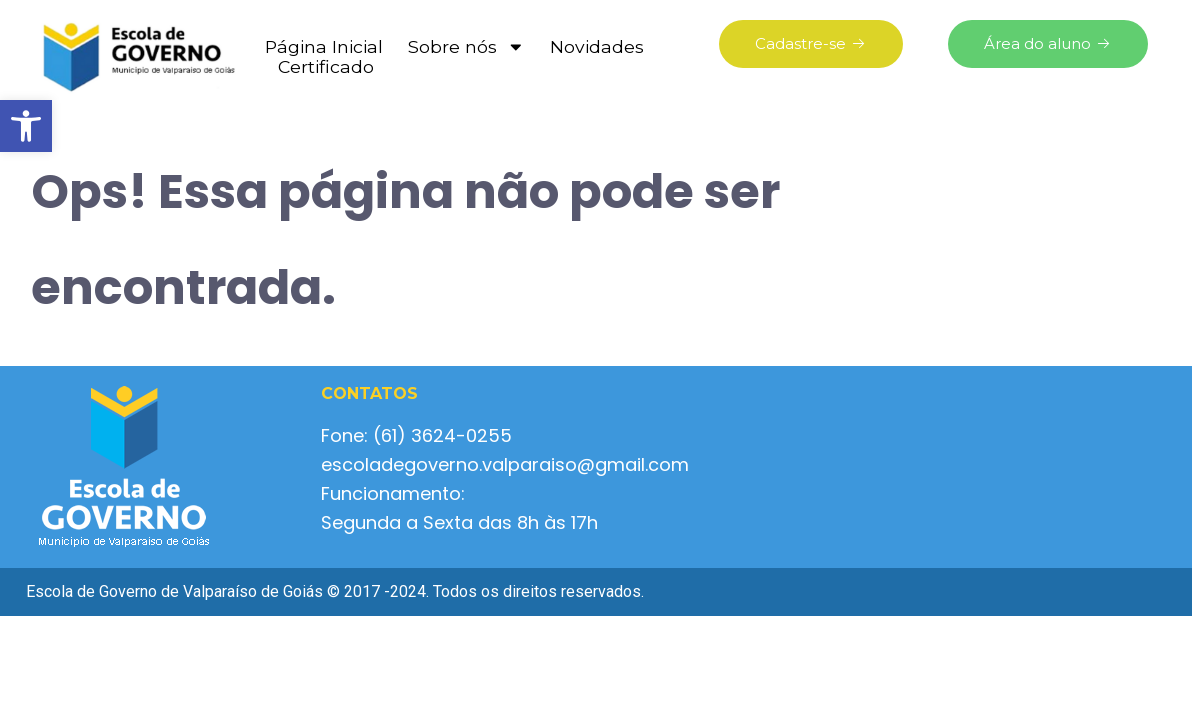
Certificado (326, 67)
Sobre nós (466, 47)
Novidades (597, 47)
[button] (26, 126)
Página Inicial (324, 47)
